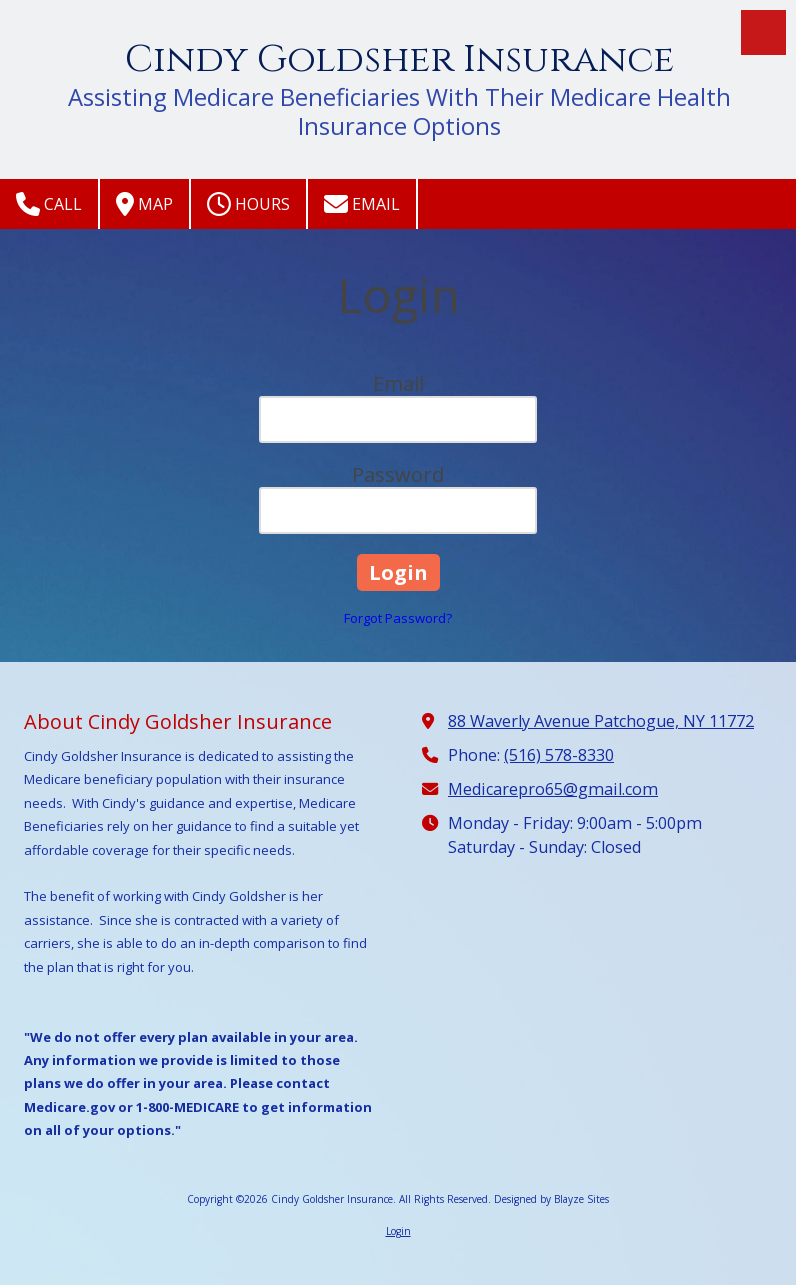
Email (362, 204)
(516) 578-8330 (559, 755)
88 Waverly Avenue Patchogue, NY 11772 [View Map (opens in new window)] (601, 721)
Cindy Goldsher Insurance (399, 59)
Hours (248, 204)
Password (398, 474)
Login (398, 1231)
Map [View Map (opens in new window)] (144, 204)
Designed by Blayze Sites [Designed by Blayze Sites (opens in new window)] (551, 1199)
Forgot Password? (398, 618)
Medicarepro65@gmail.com (553, 789)
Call (49, 204)
